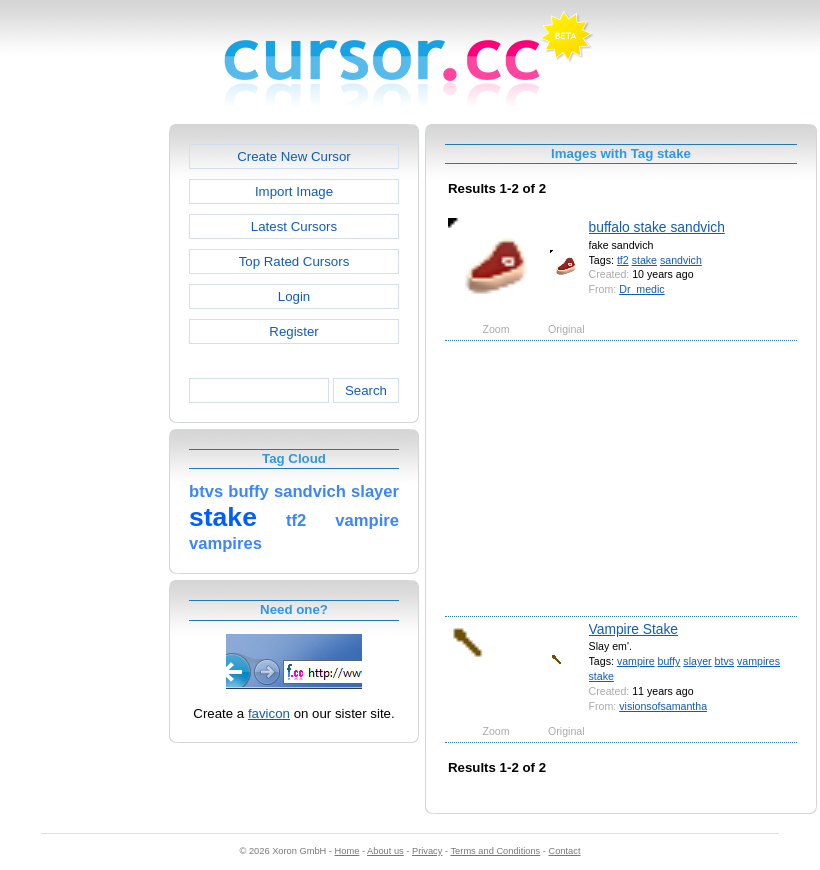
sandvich (681, 260)
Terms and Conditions (495, 851)
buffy (669, 661)
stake (644, 260)
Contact (565, 851)
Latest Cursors (294, 226)
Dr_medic (641, 289)
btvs (724, 661)
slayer (697, 661)
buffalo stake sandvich (657, 227)
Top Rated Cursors (294, 261)
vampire (636, 661)
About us (385, 851)
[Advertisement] (83, 424)
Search (366, 390)
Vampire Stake (633, 629)
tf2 (623, 260)
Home (347, 851)
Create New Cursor (294, 156)
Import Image (294, 191)
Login (294, 296)
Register (293, 331)
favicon (269, 713)
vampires (758, 661)
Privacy (427, 851)
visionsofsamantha (663, 706)
